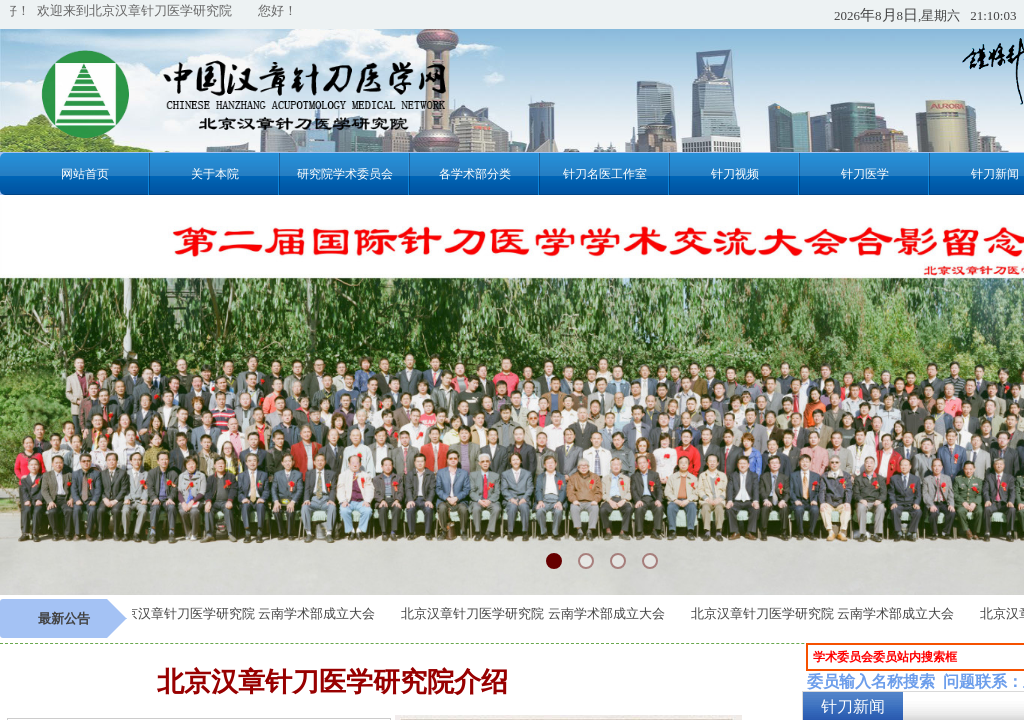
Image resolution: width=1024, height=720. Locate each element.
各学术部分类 (475, 174)
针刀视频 (735, 174)
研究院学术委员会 (345, 174)
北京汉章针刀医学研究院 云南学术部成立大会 (247, 613)
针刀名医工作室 (605, 174)
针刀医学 (865, 174)
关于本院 (215, 174)
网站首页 (85, 174)
